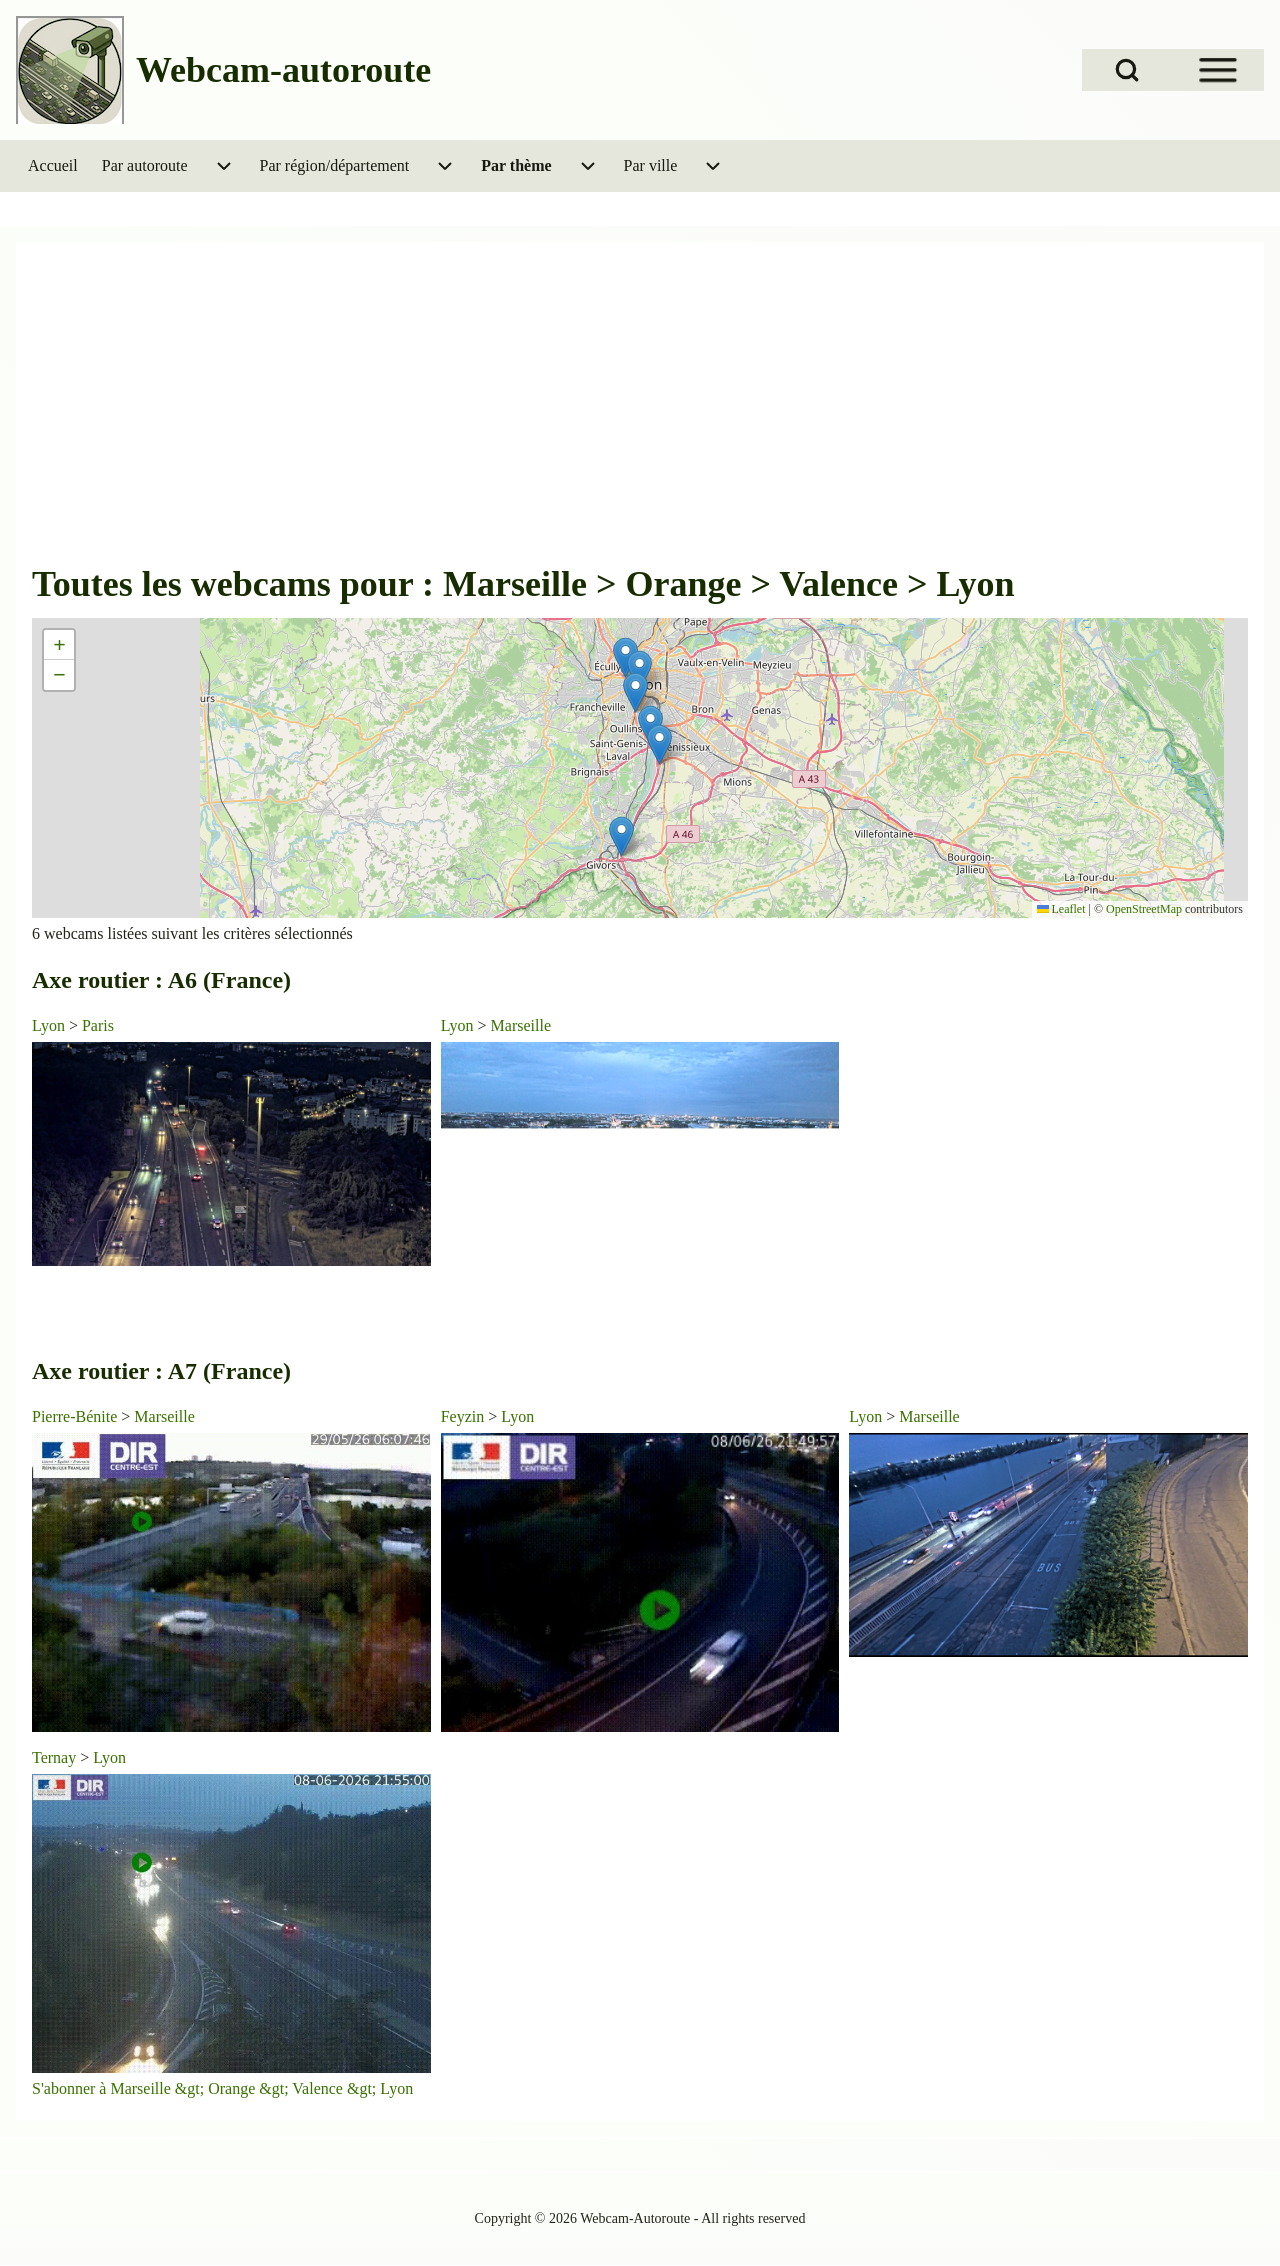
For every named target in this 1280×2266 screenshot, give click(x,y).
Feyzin (463, 1416)
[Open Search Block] (1127, 70)
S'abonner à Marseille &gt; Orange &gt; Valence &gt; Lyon (222, 2088)
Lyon (48, 1025)
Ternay (54, 1757)
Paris (98, 1025)
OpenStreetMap (1144, 909)
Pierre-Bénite (74, 1416)
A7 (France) (229, 1371)
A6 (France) (229, 980)
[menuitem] (53, 166)
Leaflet (1061, 909)
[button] (659, 744)
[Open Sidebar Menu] (1218, 70)
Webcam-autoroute (283, 70)
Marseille (521, 1025)
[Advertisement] (640, 410)
